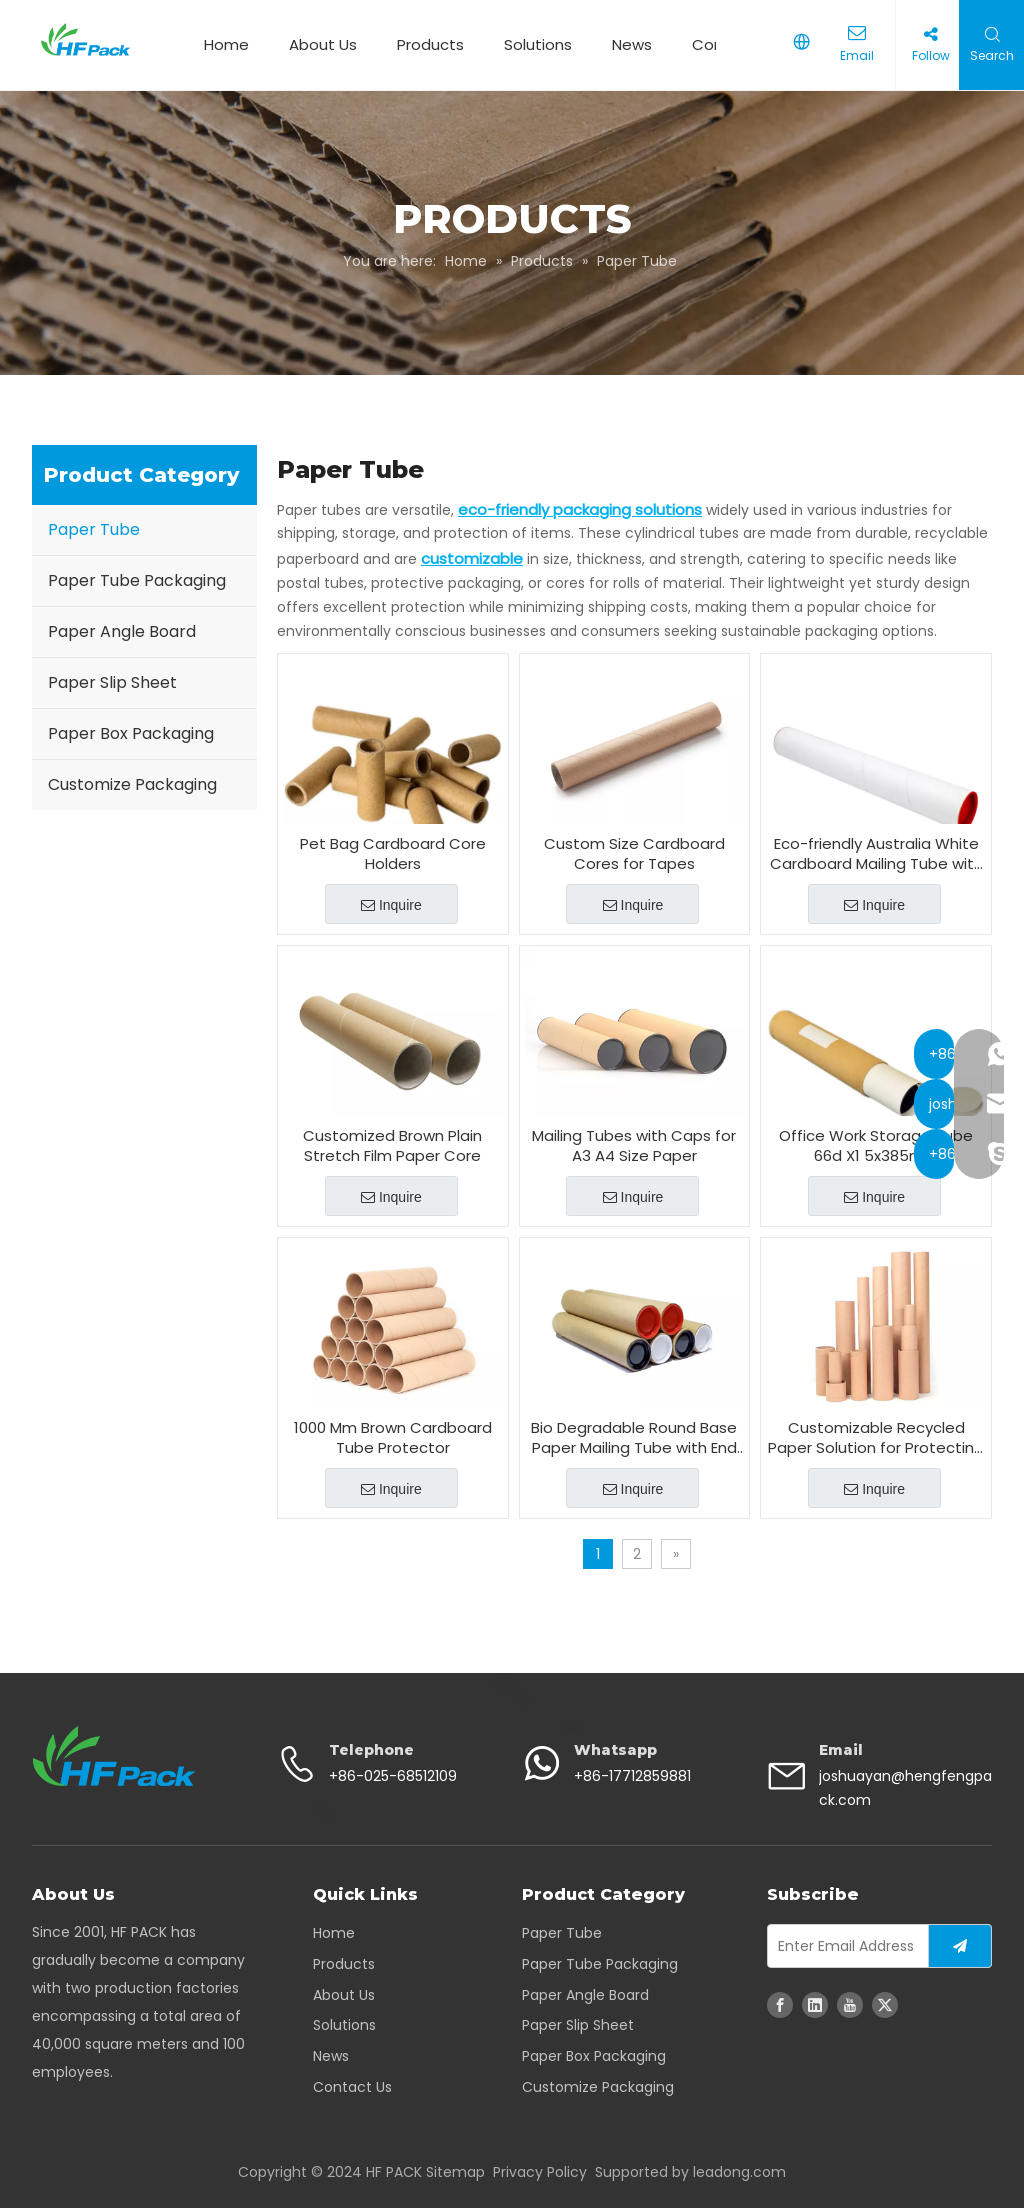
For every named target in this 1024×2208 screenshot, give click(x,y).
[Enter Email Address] (843, 1946)
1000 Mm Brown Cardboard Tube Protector (393, 1438)
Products (426, 44)
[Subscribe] (960, 1946)
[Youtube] (850, 2005)
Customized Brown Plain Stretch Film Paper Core (392, 1146)
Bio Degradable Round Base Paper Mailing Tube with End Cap (634, 1438)
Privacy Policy (540, 2172)
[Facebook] (780, 2005)
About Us (319, 44)
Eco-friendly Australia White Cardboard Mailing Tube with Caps (876, 854)
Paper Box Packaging (131, 733)
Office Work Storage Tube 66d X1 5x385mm (876, 1146)
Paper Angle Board (122, 631)
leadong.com (739, 2172)
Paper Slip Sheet (112, 682)
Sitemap (455, 2172)
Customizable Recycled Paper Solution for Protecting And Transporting (876, 1438)
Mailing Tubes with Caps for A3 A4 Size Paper (634, 1146)
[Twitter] (885, 2005)
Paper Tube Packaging (137, 580)
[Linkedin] (815, 2005)
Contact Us (352, 2087)
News (628, 44)
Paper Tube (94, 529)
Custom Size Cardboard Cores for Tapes (634, 854)
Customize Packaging (132, 784)
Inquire (391, 905)
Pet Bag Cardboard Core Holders (393, 854)
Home (222, 44)
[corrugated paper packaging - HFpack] (114, 1756)
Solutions (534, 44)
